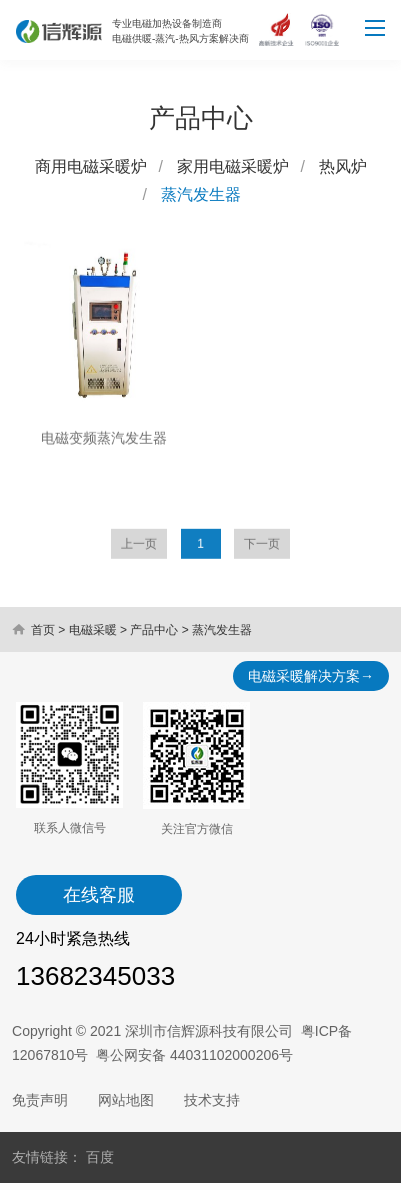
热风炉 (343, 168)
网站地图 (126, 1100)
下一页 (262, 553)
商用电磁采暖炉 (91, 168)
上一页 (139, 553)
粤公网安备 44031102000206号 (194, 1055)
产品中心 (154, 630)
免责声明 (40, 1100)
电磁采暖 (93, 630)
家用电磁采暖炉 (233, 168)
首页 (43, 630)
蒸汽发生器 (201, 196)
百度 (100, 1157)
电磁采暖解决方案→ (311, 676)
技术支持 (212, 1100)
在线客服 (99, 895)
